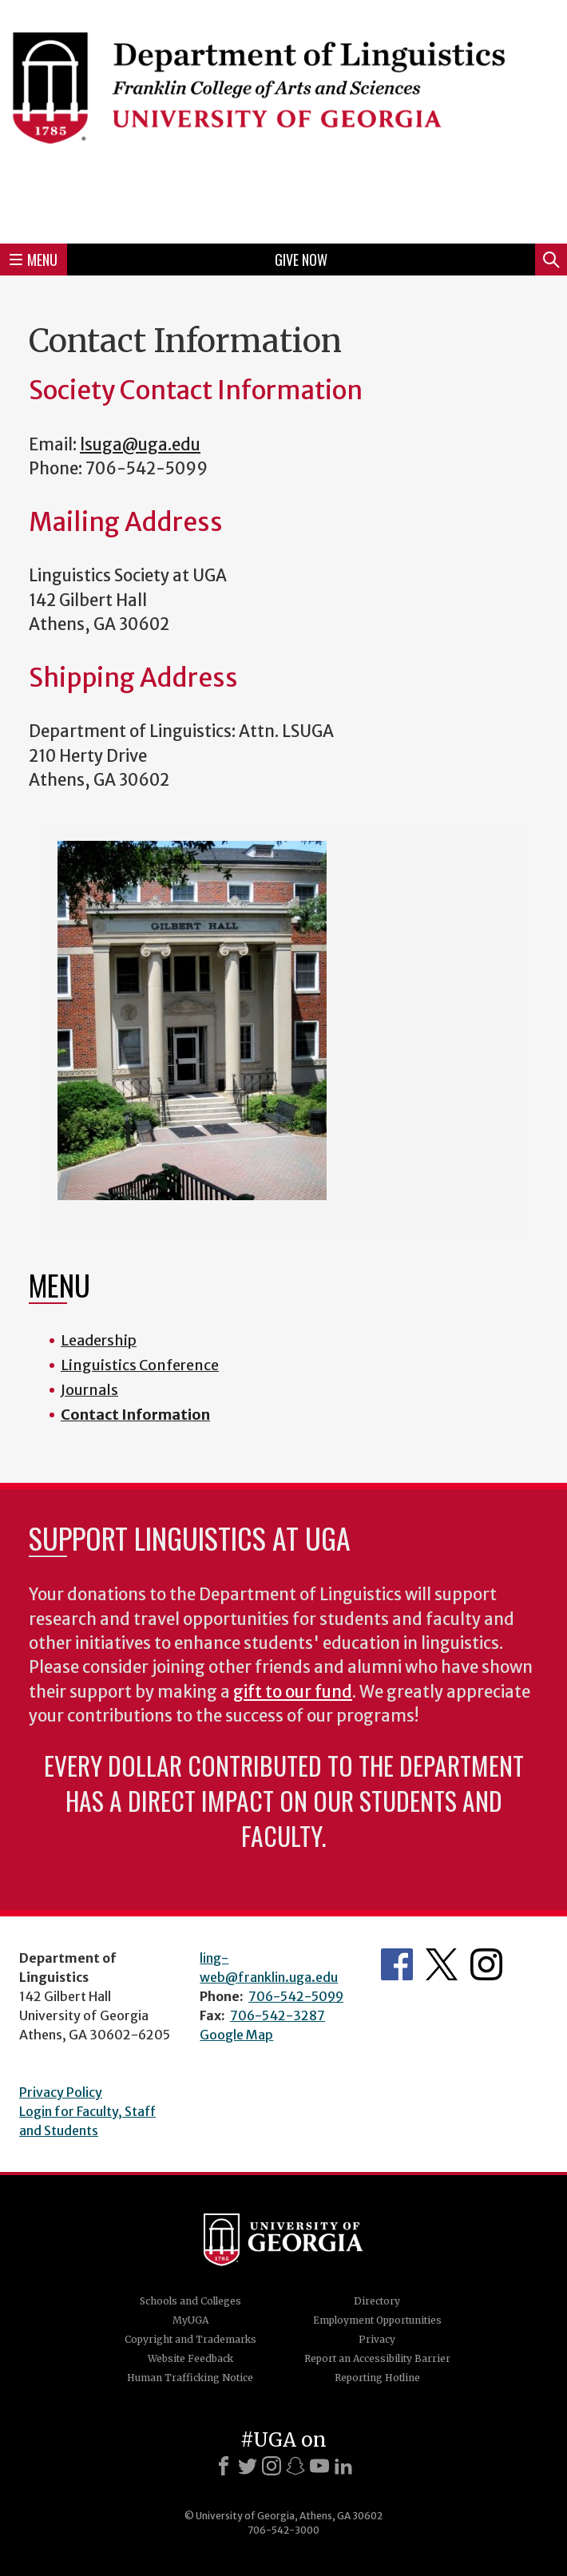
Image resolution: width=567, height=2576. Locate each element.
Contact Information (135, 1414)
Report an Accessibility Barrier (377, 2358)
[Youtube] (319, 2465)
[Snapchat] (295, 2465)
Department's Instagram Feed (486, 1964)
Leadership (99, 1340)
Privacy (377, 2339)
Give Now (301, 259)
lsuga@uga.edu (140, 444)
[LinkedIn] (343, 2465)
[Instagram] (271, 2465)
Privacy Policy (60, 2092)
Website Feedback (190, 2358)
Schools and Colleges (190, 2301)
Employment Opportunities (377, 2320)
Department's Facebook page (397, 1964)
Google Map (236, 2035)
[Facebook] (223, 2465)
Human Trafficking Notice (190, 2378)
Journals (89, 1390)
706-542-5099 (295, 1996)
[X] (247, 2465)
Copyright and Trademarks (190, 2339)
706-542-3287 (277, 2015)
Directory (377, 2301)
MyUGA (190, 2320)
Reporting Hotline (377, 2378)
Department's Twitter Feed (442, 1964)
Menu (33, 259)
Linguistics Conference (140, 1365)
